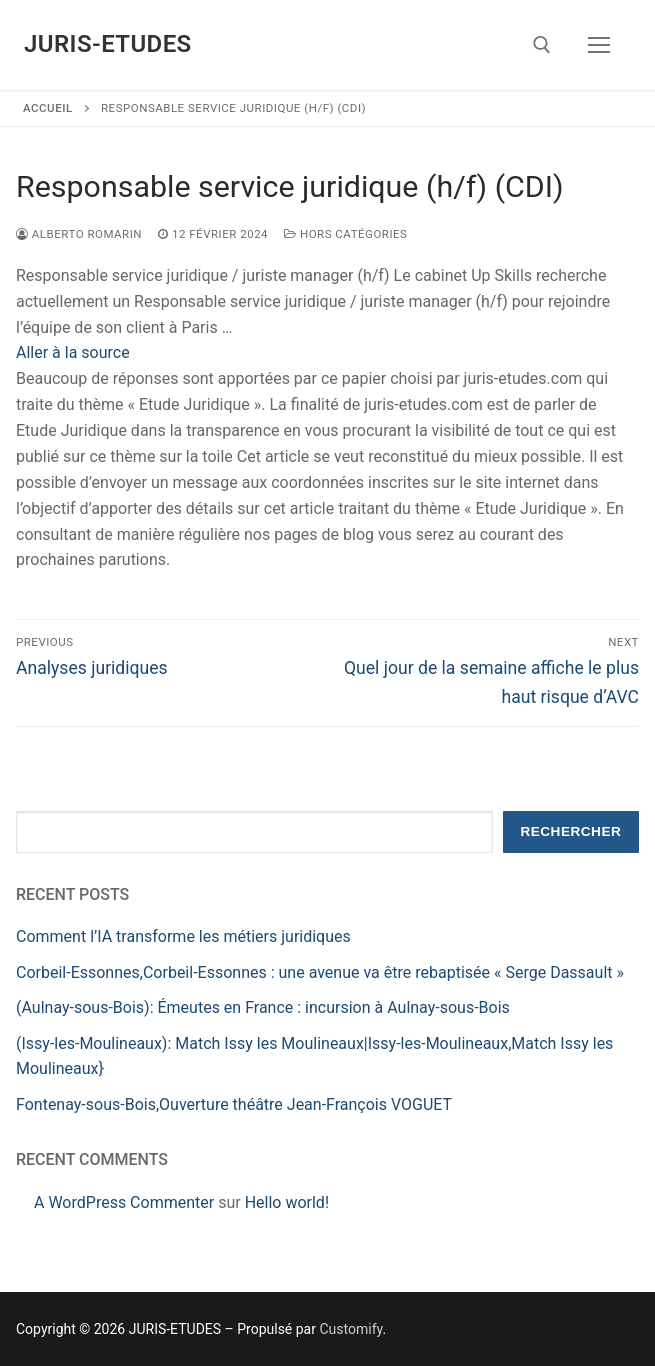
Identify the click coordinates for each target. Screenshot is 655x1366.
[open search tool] (542, 45)
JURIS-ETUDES (108, 44)
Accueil (48, 108)
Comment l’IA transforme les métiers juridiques (183, 936)
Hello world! (287, 1202)
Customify (350, 1329)
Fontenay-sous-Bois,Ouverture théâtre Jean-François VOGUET (234, 1104)
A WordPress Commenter (124, 1202)
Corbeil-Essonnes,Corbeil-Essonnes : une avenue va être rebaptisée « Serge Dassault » (320, 972)
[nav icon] (599, 45)
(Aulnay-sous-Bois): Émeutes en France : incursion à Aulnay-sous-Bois (263, 1007)
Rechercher (570, 831)
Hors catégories (345, 234)
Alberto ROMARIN (79, 234)
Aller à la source (73, 352)
